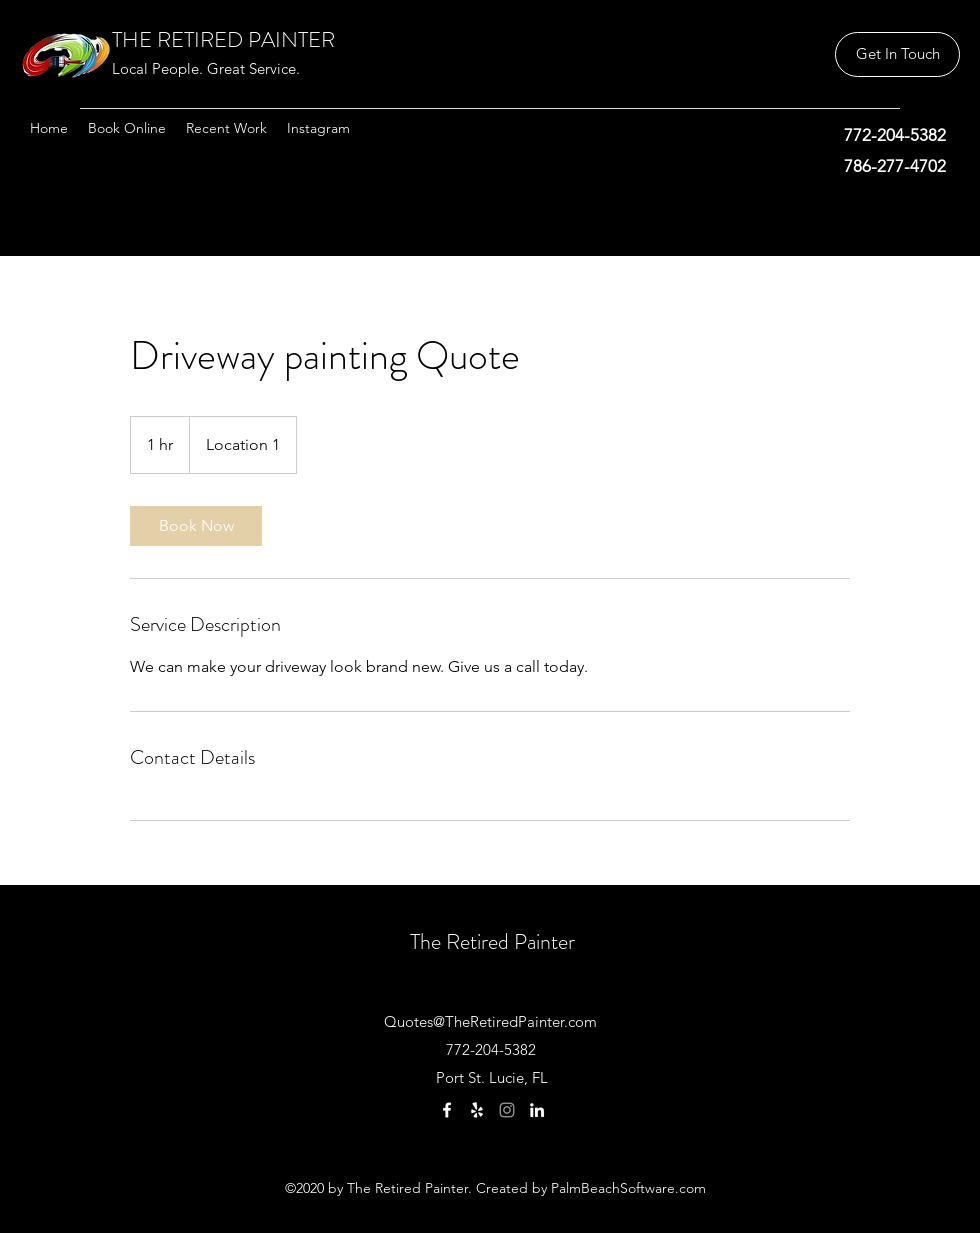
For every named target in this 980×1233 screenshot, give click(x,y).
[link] (196, 526)
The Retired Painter (492, 941)
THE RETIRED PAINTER (223, 39)
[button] (897, 54)
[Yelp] (477, 1110)
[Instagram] (507, 1110)
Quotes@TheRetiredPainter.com (490, 1021)
